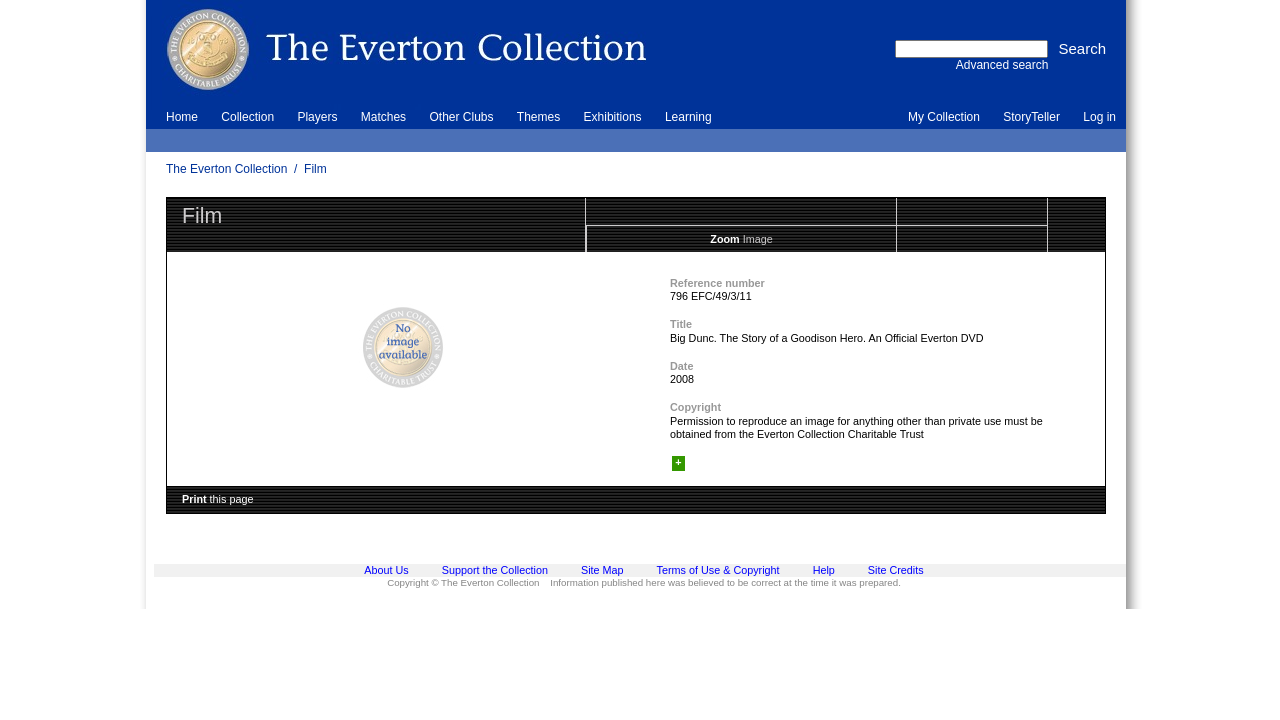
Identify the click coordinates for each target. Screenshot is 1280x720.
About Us (386, 570)
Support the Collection (495, 570)
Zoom (724, 239)
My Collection (944, 117)
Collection (247, 117)
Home (182, 117)
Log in (1099, 117)
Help (824, 570)
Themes (538, 117)
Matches (383, 117)
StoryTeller (1031, 117)
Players (317, 117)
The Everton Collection (226, 169)
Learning (688, 117)
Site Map (602, 570)
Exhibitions (613, 117)
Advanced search (1002, 65)
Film (315, 169)
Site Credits (896, 570)
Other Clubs (461, 117)
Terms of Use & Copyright (718, 570)
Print (194, 499)
